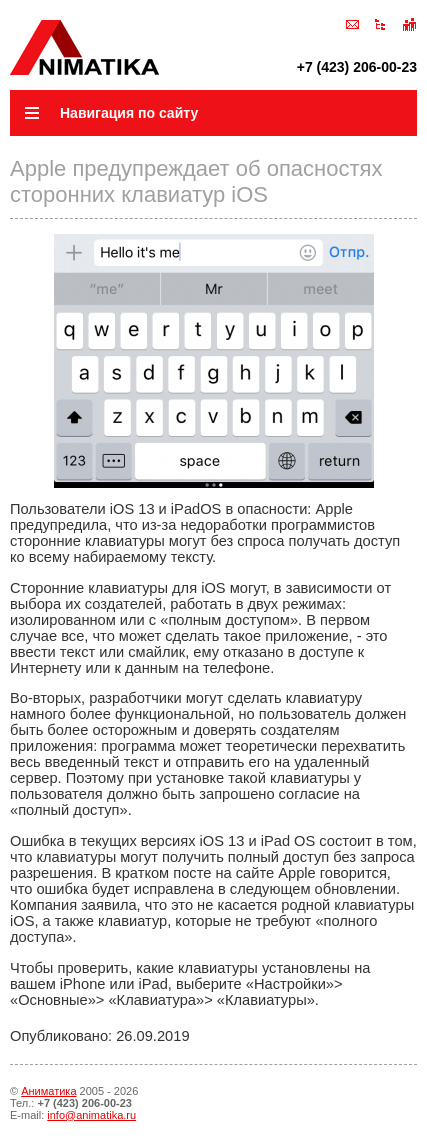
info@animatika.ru (91, 1115)
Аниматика (48, 1091)
